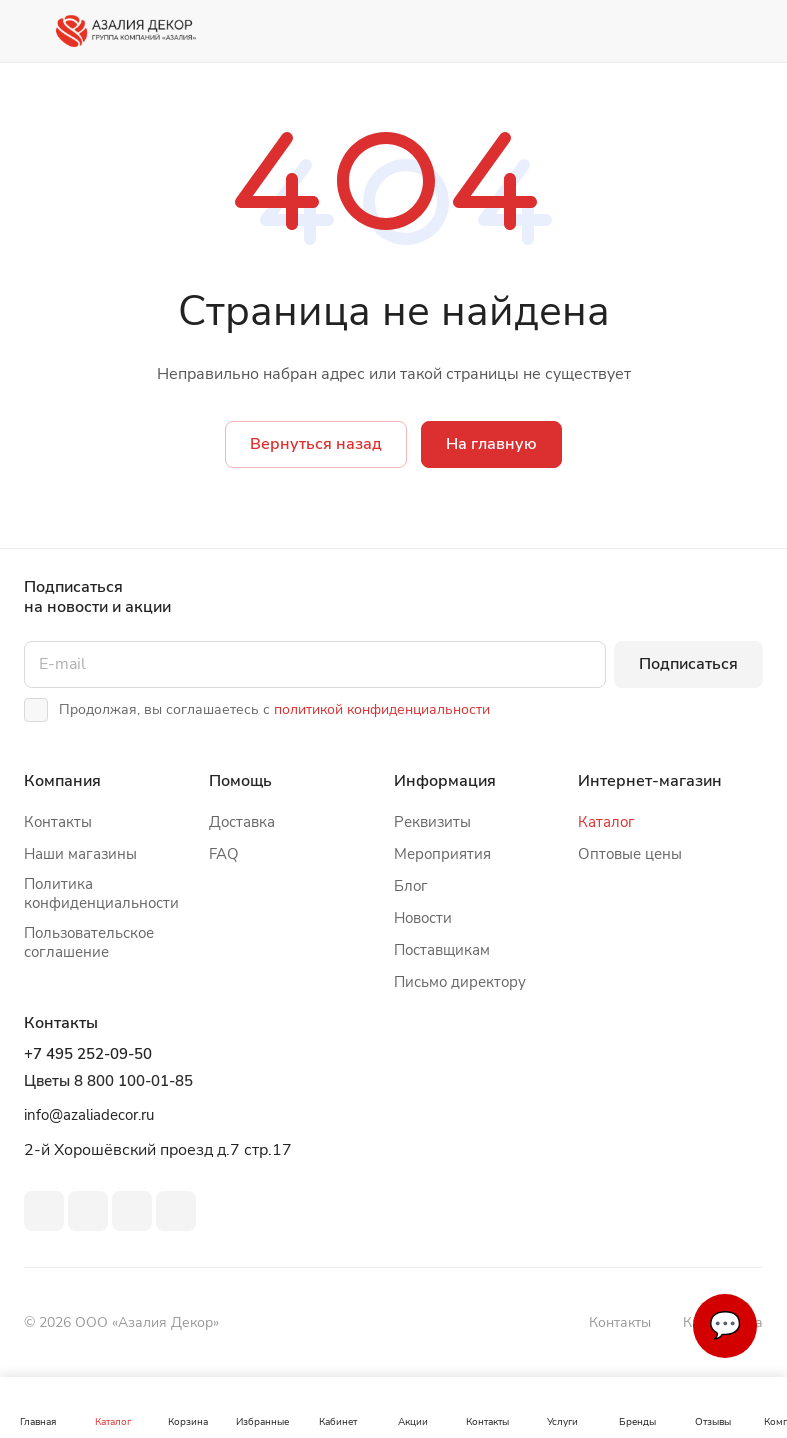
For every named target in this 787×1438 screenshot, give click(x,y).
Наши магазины (80, 854)
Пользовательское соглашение (89, 942)
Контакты (58, 822)
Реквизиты (432, 822)
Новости (423, 918)
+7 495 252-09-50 (88, 1054)
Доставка (242, 822)
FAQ (224, 854)
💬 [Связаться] (725, 1325)
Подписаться (688, 664)
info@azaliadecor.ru (89, 1115)
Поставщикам (442, 950)
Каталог (606, 822)
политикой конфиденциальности (382, 709)
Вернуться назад (316, 444)
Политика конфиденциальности (101, 893)
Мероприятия (442, 854)
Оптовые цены (630, 854)
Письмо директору (460, 982)
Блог (411, 886)
